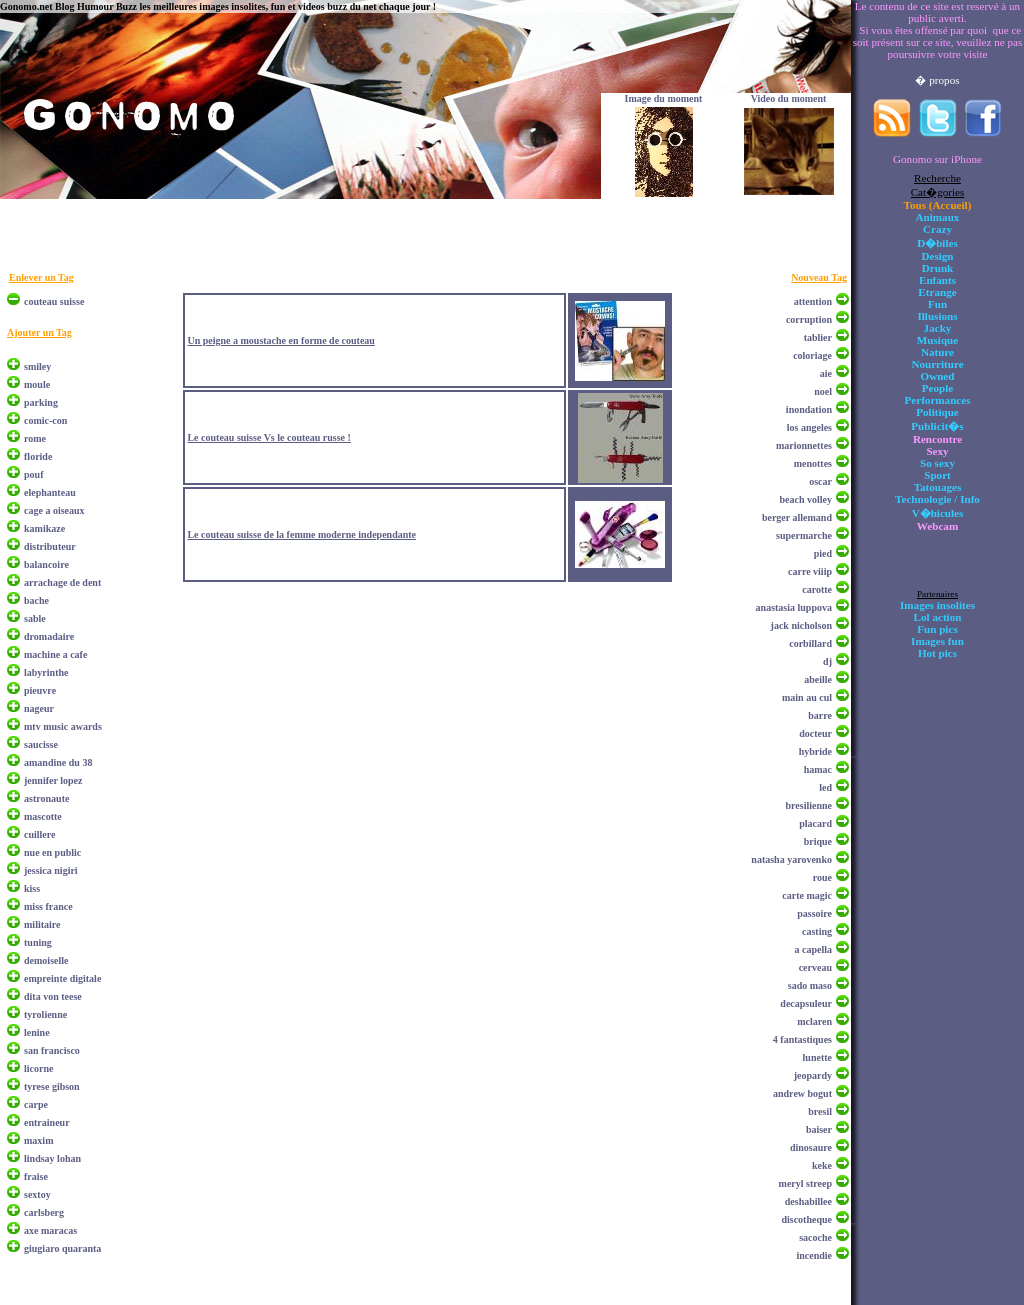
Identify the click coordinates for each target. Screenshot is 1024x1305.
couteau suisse (54, 301)
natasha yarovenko (791, 859)
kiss (32, 888)
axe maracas (50, 1230)
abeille (818, 679)
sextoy (37, 1194)
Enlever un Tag (41, 277)
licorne (38, 1068)
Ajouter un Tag (39, 332)
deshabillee (808, 1201)
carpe (36, 1104)
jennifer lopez (53, 780)
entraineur (47, 1122)
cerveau (815, 967)
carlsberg (44, 1212)
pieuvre (40, 690)
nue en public (52, 852)
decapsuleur (806, 1003)
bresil (820, 1111)
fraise (36, 1176)
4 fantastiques (802, 1039)
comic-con (45, 420)
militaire (42, 924)
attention (813, 301)
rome (35, 438)
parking (41, 402)
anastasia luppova (794, 607)
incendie (814, 1255)
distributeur (50, 546)
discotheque (806, 1219)
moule (37, 384)
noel (823, 391)
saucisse (41, 744)
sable (35, 618)
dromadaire (49, 636)
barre (820, 715)
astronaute (46, 798)
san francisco (52, 1050)
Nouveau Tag (819, 277)
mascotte (43, 816)
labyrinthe (46, 672)
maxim (38, 1140)
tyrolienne (45, 1014)
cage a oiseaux (54, 510)
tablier (818, 337)
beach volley (806, 499)
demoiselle (46, 960)
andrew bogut (802, 1093)
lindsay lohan (52, 1158)
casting (817, 931)
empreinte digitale (62, 978)
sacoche (815, 1237)
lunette (817, 1057)
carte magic (807, 895)
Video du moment (789, 98)
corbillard (810, 643)
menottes (813, 463)
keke (822, 1165)
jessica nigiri (51, 870)
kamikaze (44, 528)
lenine (37, 1032)
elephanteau (50, 492)
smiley (37, 366)
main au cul (807, 697)
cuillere (39, 834)
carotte (817, 589)
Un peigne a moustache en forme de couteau (280, 340)
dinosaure (811, 1147)
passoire (814, 913)
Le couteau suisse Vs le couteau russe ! (268, 437)
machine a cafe (55, 654)
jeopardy (813, 1075)
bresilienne (809, 805)
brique (818, 841)
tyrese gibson (52, 1086)
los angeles (809, 427)
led (825, 787)
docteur (815, 733)
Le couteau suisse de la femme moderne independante (301, 534)
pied (823, 553)
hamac (818, 769)
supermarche (804, 535)
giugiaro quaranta (62, 1248)
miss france (48, 906)
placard (815, 823)
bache (36, 600)
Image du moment (664, 98)
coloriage (812, 355)
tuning (38, 942)
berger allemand (797, 517)
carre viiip (810, 571)
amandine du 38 (58, 762)
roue (822, 877)
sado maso (810, 985)
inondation (809, 409)
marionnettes (804, 445)
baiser (819, 1129)
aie (826, 373)
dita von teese (53, 996)
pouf (33, 474)
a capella (814, 949)
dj (827, 661)
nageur (39, 708)
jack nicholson (801, 625)
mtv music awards (63, 726)
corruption (809, 319)
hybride (815, 751)
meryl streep (805, 1183)
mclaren (814, 1021)
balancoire (46, 564)
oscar (820, 481)
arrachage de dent (62, 582)
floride (38, 456)
